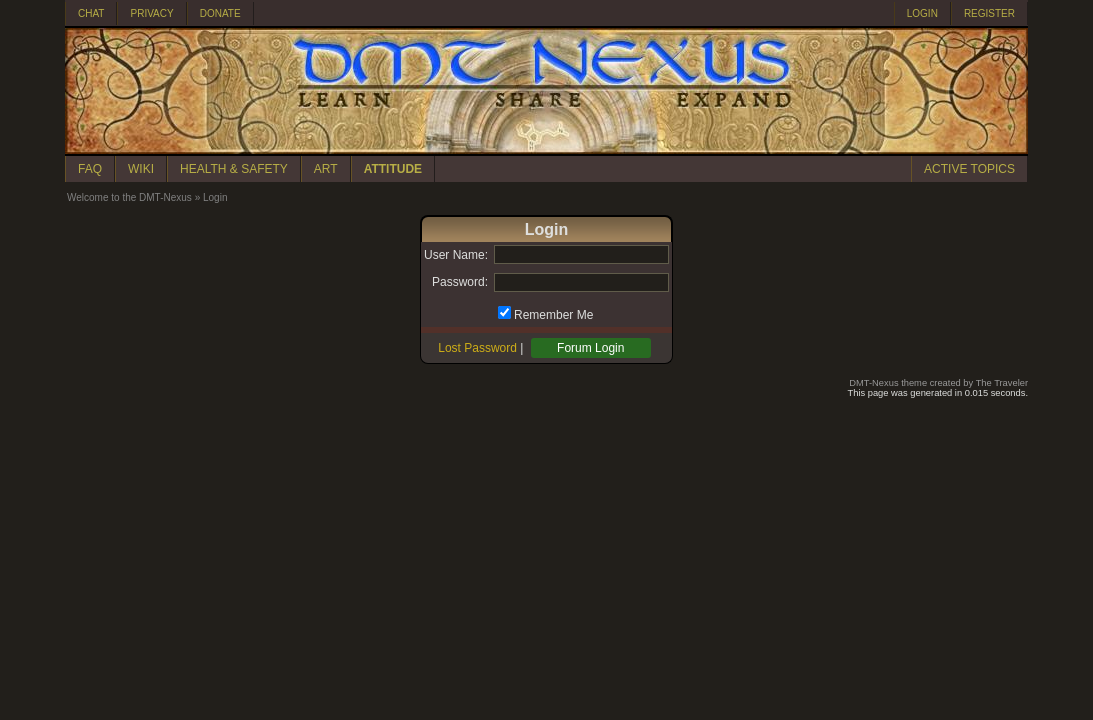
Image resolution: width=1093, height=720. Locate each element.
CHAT (91, 13)
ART (326, 169)
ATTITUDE (393, 169)
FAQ (90, 169)
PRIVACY (151, 13)
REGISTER (989, 13)
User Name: (456, 255)
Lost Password (477, 348)
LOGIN (922, 13)
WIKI (141, 169)
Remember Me (553, 315)
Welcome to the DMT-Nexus (129, 197)
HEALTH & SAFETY (234, 169)
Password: (460, 282)
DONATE (220, 13)
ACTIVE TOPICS (969, 169)
